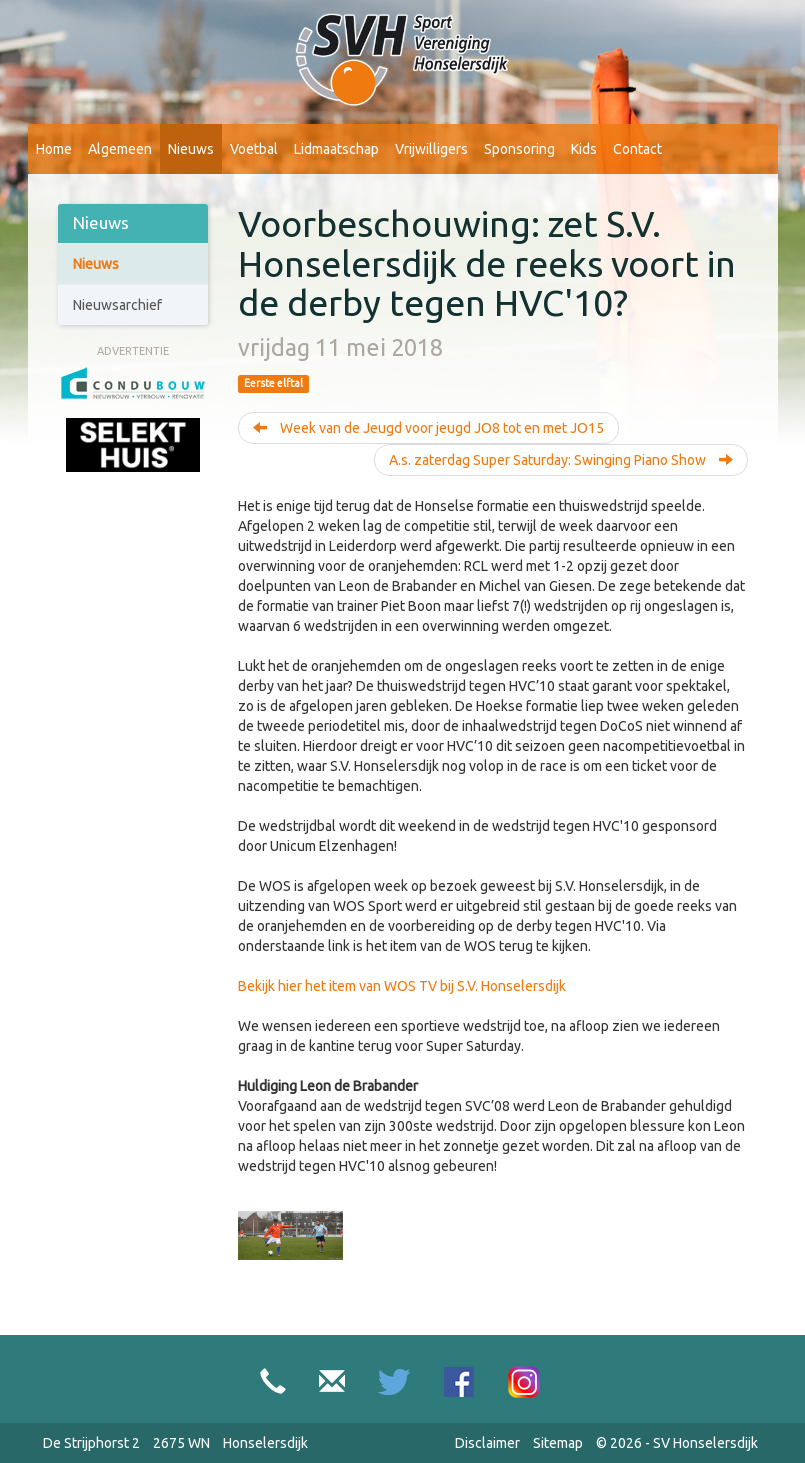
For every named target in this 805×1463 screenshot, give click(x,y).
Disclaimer (487, 1443)
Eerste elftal (273, 383)
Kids (584, 149)
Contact (637, 149)
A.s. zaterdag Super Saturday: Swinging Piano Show (561, 460)
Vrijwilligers (431, 149)
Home (54, 149)
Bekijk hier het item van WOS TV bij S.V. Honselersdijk (402, 986)
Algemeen (120, 149)
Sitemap (558, 1443)
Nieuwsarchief (117, 305)
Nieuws (191, 149)
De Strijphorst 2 (91, 1443)
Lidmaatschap (336, 149)
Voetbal (254, 149)
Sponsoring (519, 149)
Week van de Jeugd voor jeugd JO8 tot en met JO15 (428, 428)
